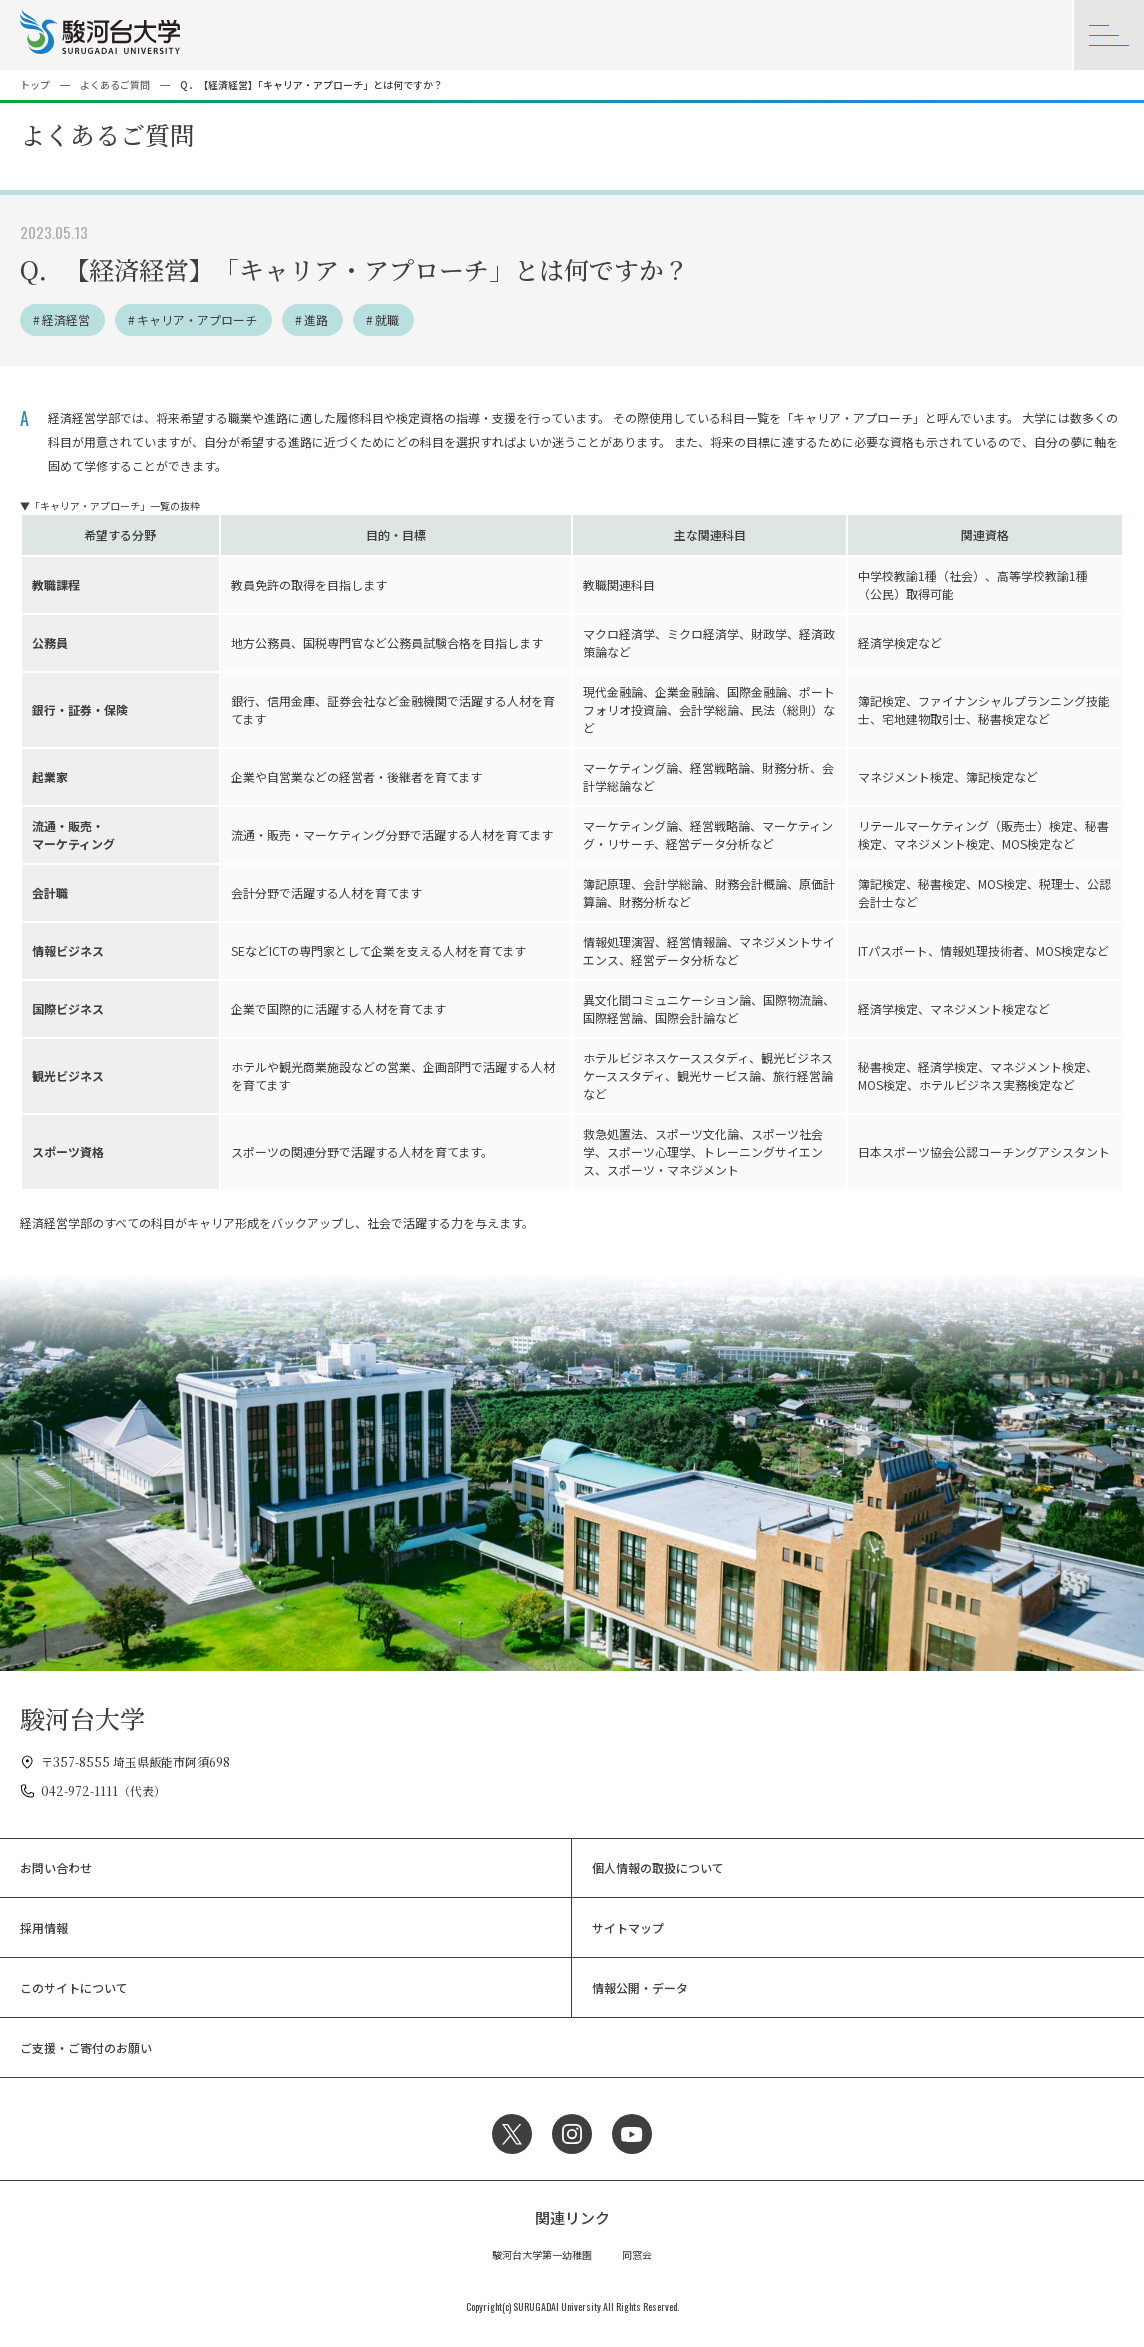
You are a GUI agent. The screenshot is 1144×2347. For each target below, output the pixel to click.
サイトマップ (628, 1927)
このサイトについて (74, 1987)
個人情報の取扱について (658, 1867)
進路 (316, 319)
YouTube (632, 2134)
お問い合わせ (56, 1867)
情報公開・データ (640, 1987)
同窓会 (637, 2254)
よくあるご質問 (115, 84)
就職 (387, 319)
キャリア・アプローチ (197, 319)
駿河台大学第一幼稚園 (542, 2254)
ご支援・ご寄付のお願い (86, 2047)
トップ (35, 84)
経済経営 (66, 319)
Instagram (572, 2134)
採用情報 (44, 1927)
